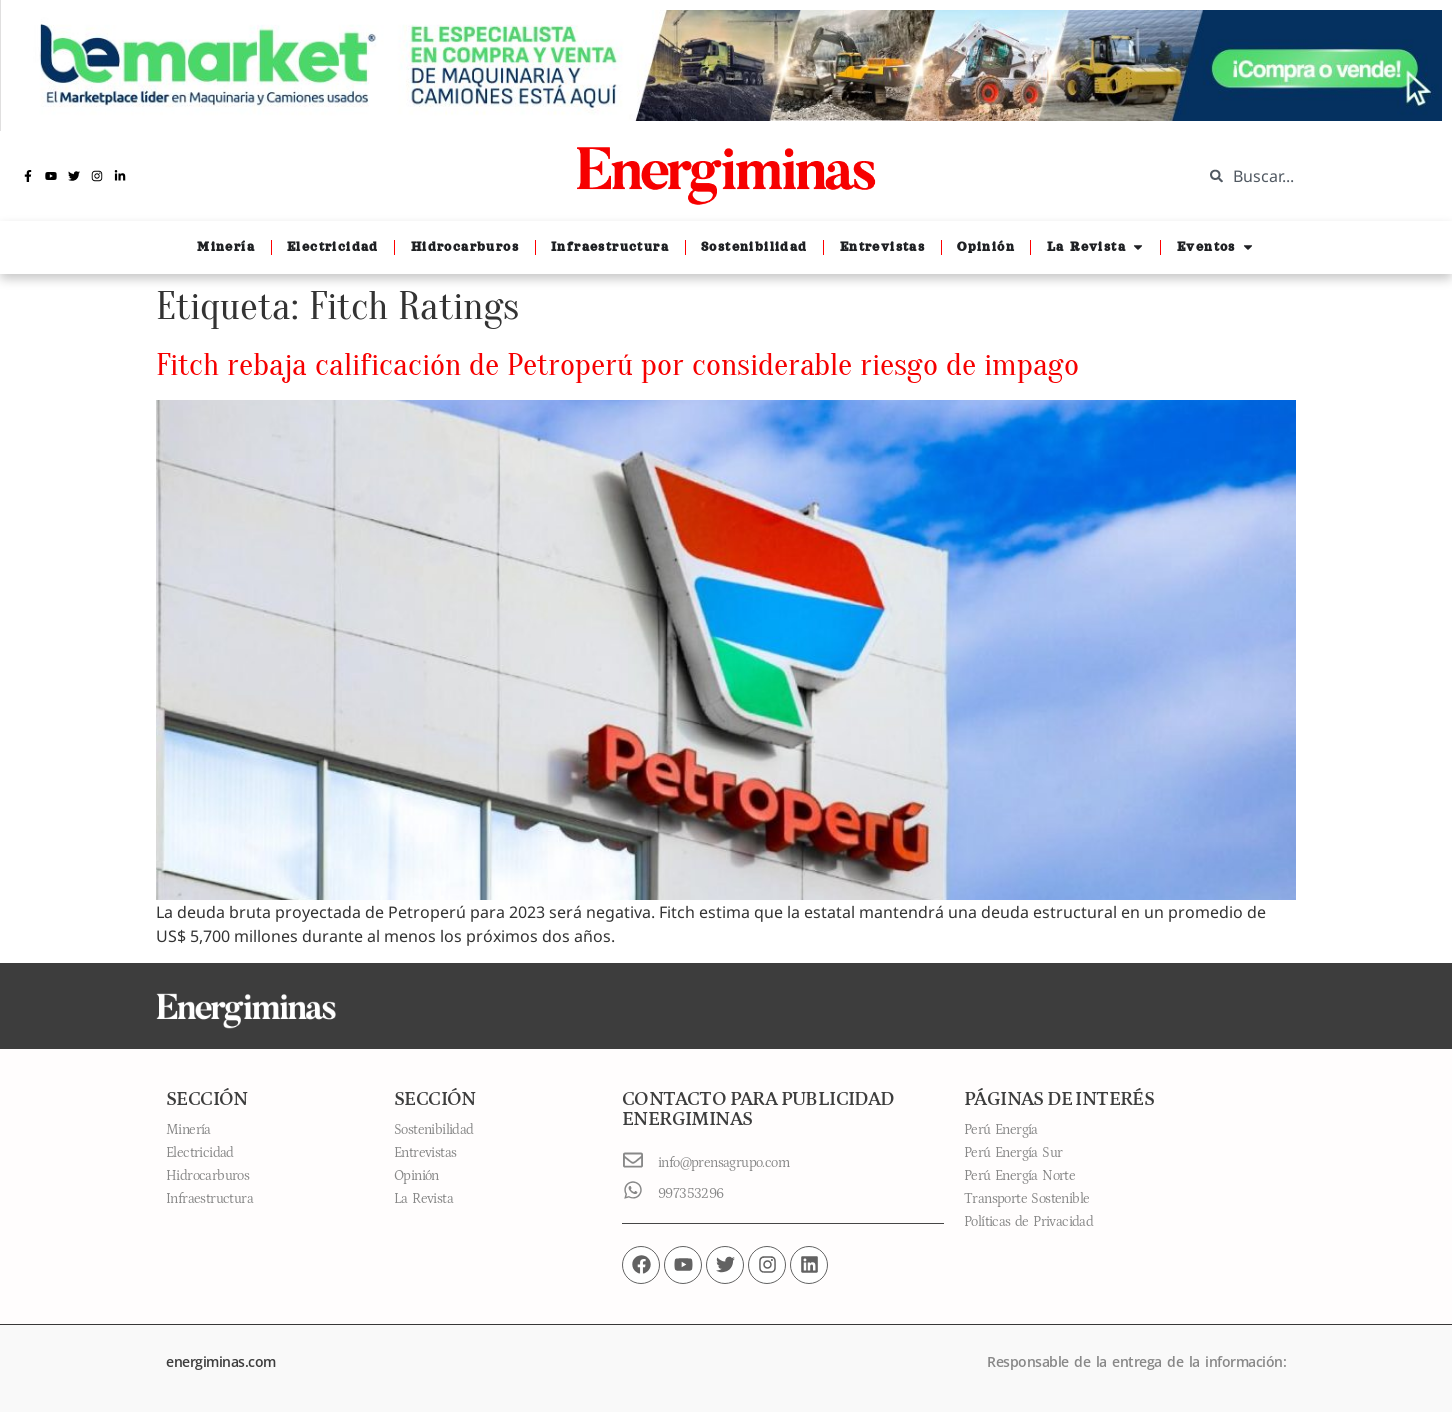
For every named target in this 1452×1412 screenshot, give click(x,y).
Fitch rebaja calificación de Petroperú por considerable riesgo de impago (617, 364)
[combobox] (1312, 176)
